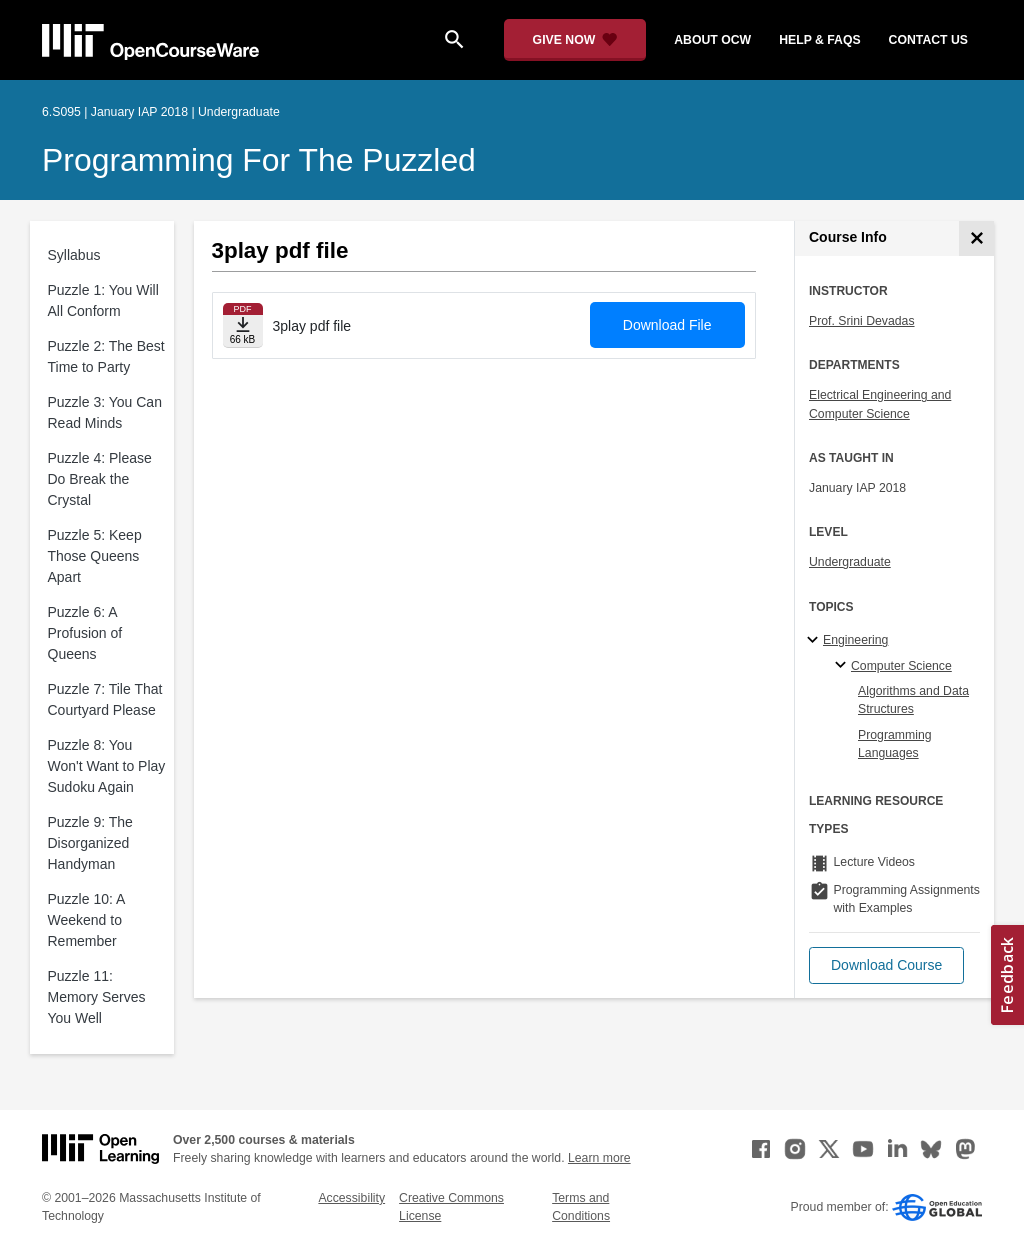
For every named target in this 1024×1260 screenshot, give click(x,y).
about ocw (712, 40)
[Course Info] (976, 238)
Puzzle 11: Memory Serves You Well (97, 997)
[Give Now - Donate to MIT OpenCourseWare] (575, 40)
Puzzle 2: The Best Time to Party (106, 356)
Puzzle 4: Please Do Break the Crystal (100, 479)
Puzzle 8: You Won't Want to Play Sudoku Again (107, 766)
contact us (928, 40)
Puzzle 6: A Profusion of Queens (85, 633)
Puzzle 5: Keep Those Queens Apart (95, 556)
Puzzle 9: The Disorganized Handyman (90, 843)
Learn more (599, 1158)
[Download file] (243, 325)
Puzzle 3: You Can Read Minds (105, 412)
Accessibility (351, 1198)
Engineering (855, 640)
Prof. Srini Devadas (862, 321)
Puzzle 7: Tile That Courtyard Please (105, 699)
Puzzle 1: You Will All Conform (103, 300)
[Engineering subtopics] (815, 641)
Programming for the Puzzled (259, 160)
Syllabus (74, 255)
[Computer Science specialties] (843, 666)
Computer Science (901, 666)
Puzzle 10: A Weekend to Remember (86, 920)
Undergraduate (850, 562)
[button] (886, 965)
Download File (667, 325)
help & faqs (819, 40)
